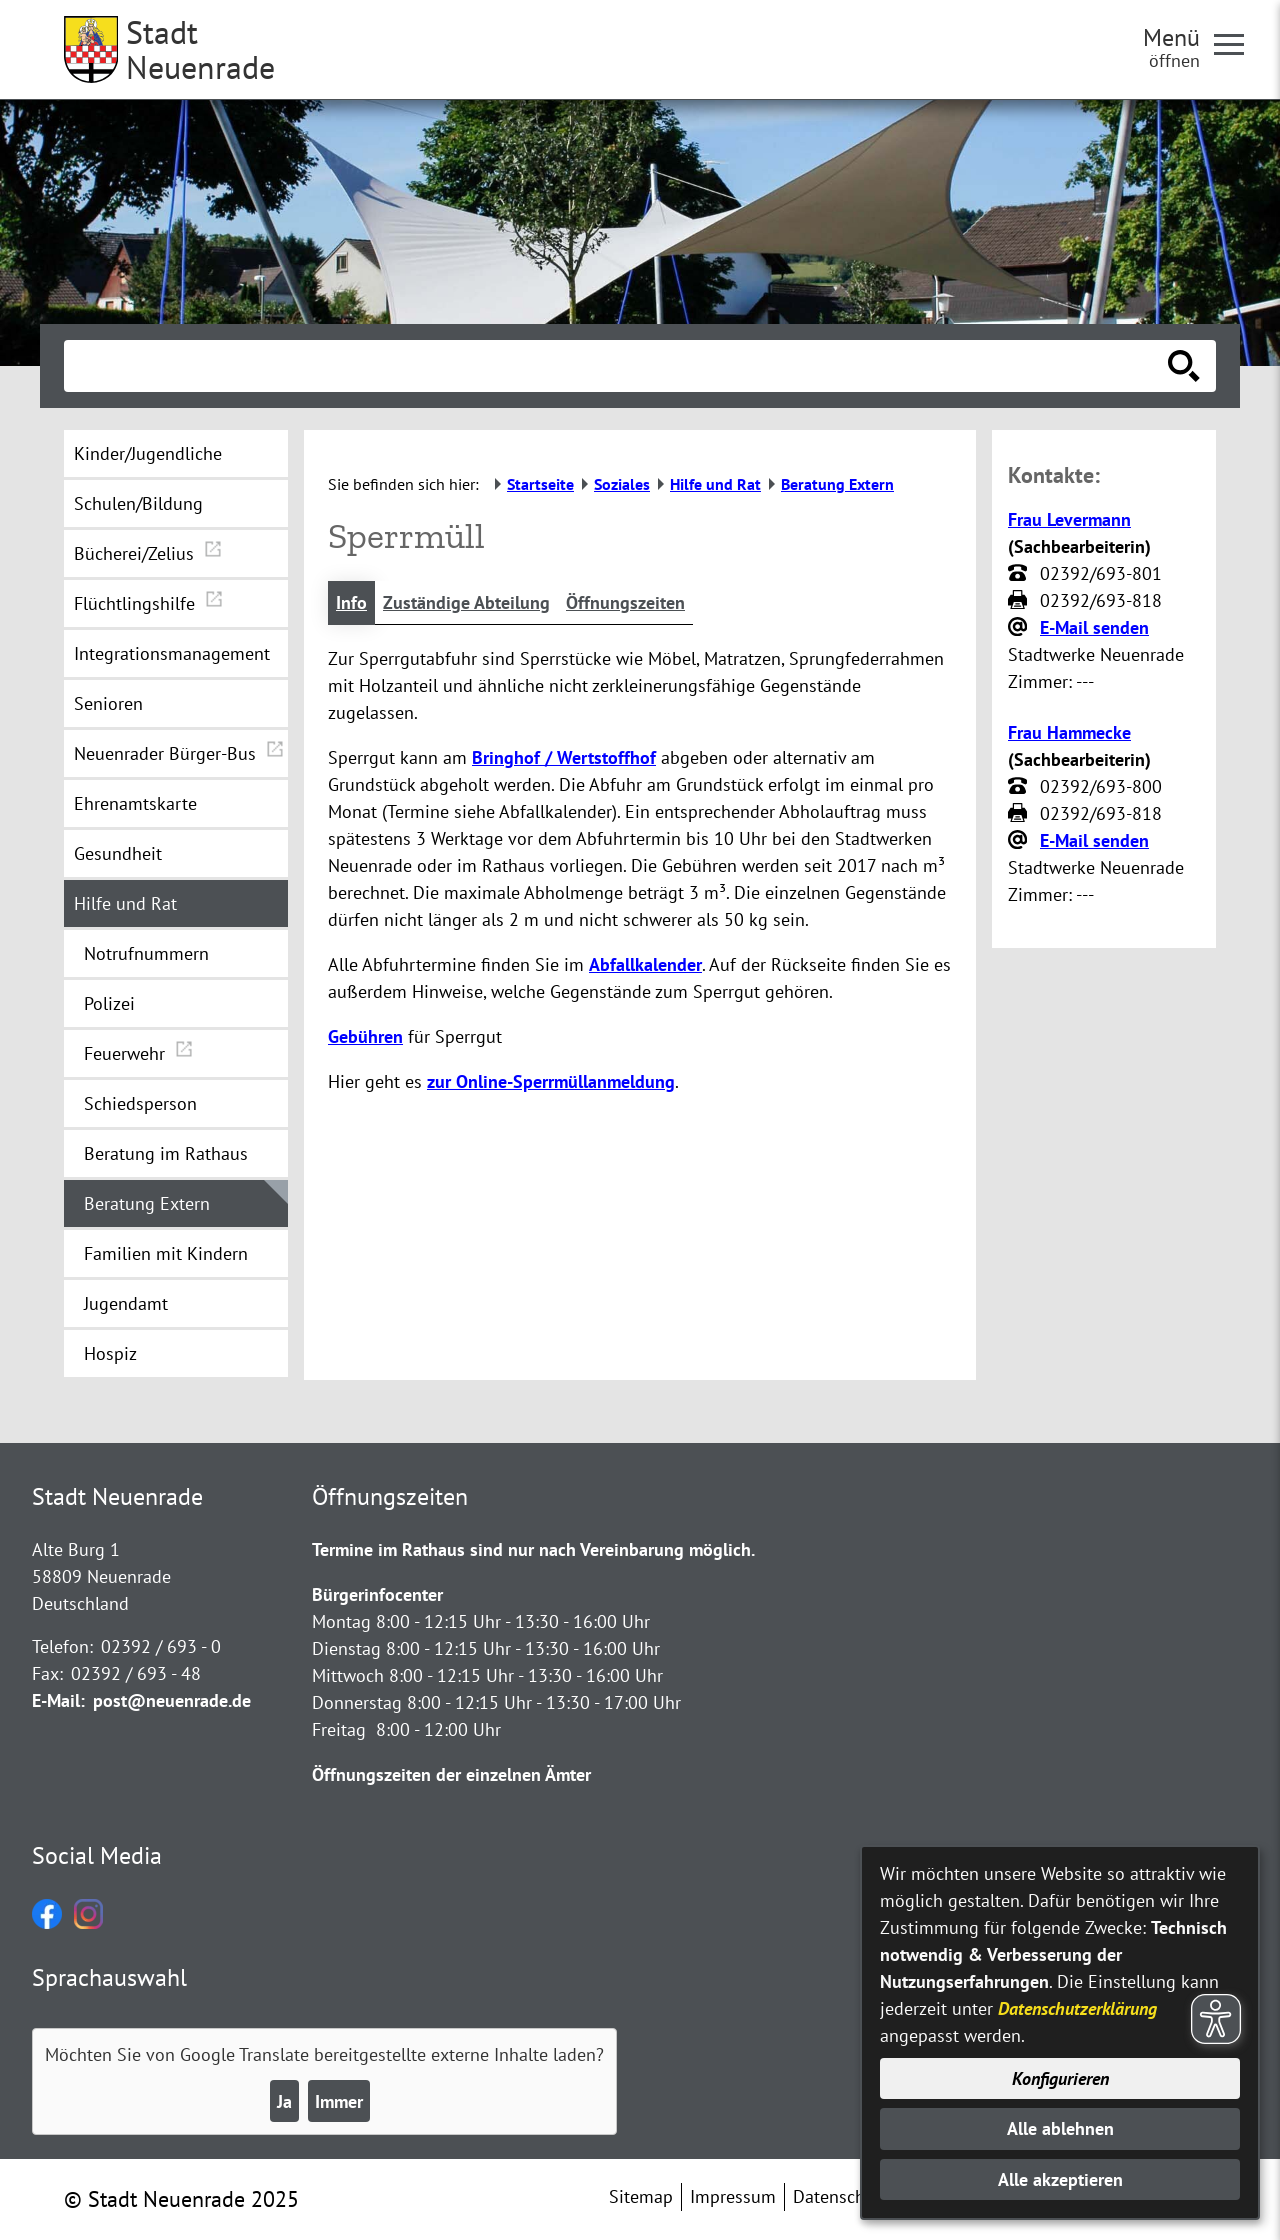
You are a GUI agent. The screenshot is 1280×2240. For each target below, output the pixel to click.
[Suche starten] (1184, 366)
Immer (339, 2101)
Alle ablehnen (1060, 2128)
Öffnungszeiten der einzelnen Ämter (451, 1774)
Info (351, 602)
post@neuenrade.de (172, 1700)
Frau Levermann (1069, 519)
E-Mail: (58, 1700)
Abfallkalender (645, 964)
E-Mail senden (1094, 627)
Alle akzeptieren (1060, 2179)
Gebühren (365, 1036)
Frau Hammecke (1069, 732)
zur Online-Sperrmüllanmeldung (551, 1081)
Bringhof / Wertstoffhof (564, 757)
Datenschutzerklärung (1077, 2008)
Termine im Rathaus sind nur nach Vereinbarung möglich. (533, 1549)
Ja (284, 2101)
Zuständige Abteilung (466, 602)
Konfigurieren (1060, 2078)
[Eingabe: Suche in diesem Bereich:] (618, 366)
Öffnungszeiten (625, 602)
